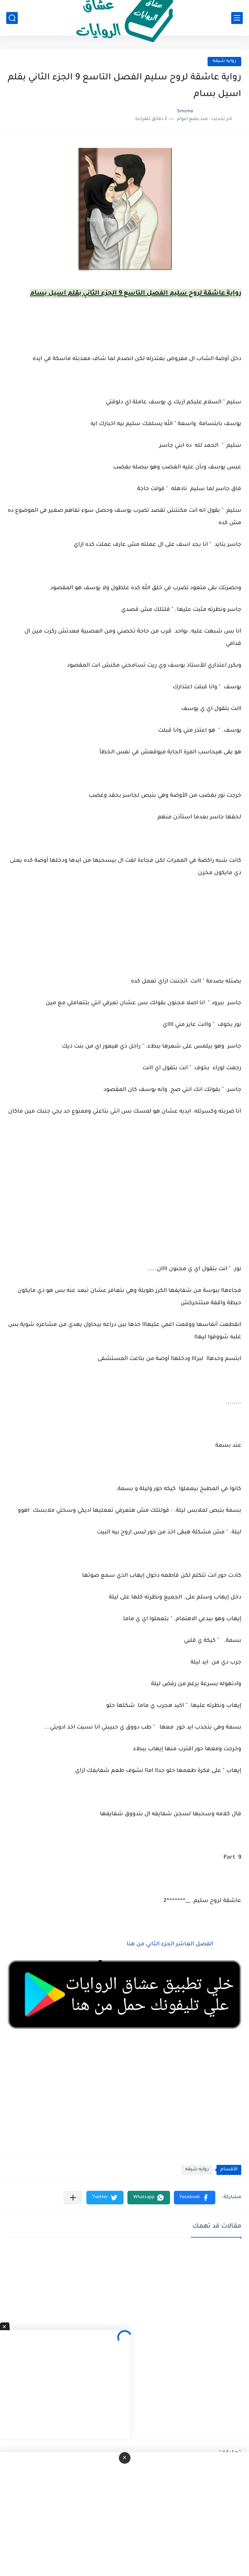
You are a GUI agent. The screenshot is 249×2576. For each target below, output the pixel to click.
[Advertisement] (124, 1200)
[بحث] (12, 18)
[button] (194, 2197)
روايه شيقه (224, 61)
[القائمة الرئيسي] (237, 18)
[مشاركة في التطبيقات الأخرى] (73, 2197)
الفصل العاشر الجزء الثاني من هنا (169, 1944)
